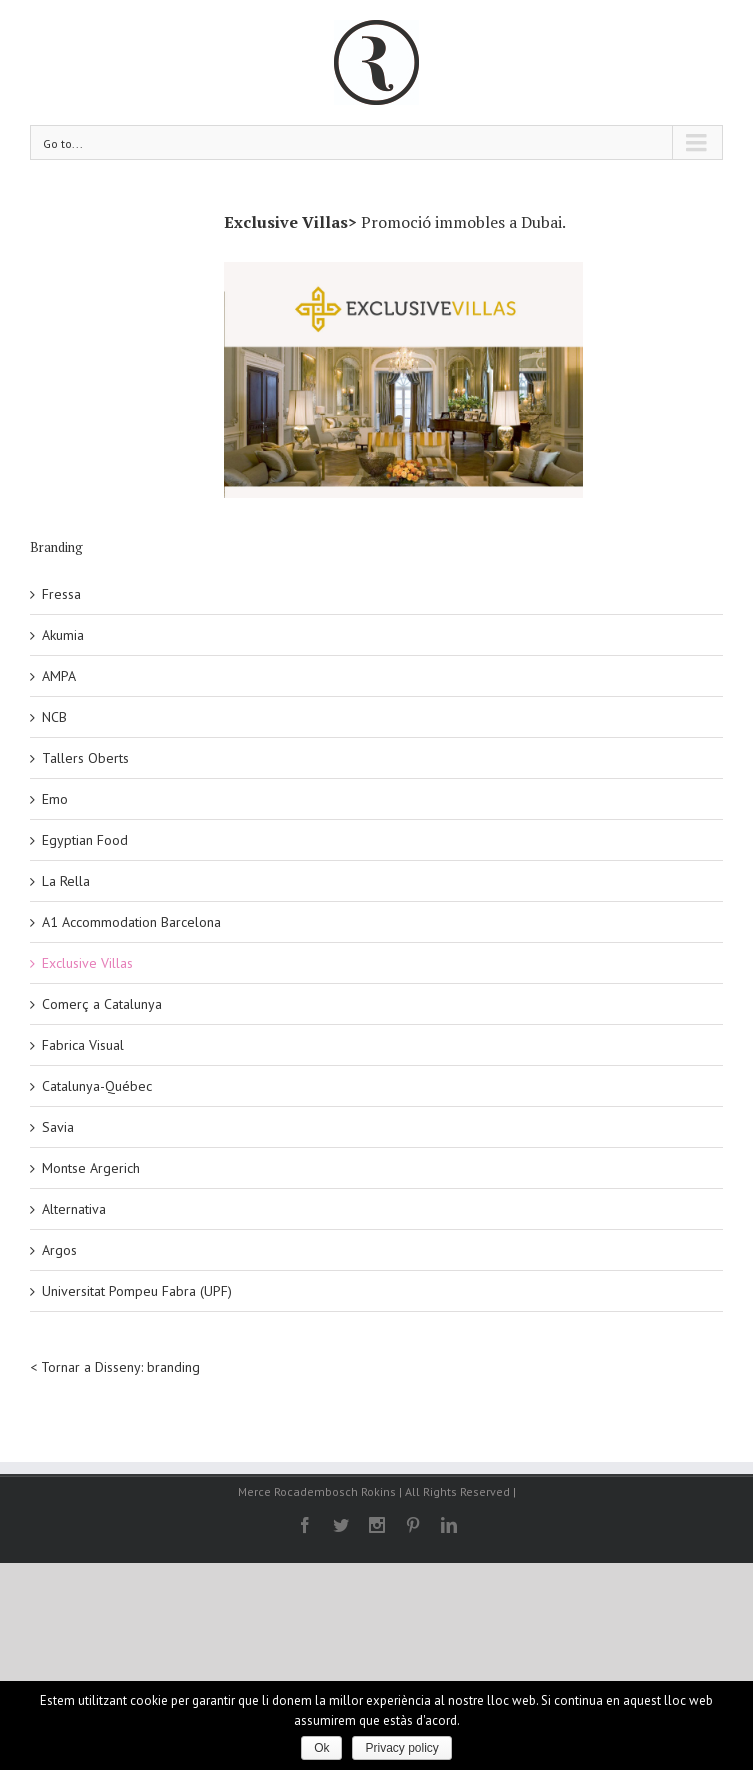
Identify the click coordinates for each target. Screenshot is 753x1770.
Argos (59, 1250)
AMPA (59, 676)
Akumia (63, 635)
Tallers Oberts (85, 758)
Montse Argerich (91, 1168)
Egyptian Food (85, 840)
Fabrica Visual (83, 1045)
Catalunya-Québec (97, 1086)
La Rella (66, 881)
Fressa (61, 594)
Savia (58, 1127)
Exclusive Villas (87, 963)
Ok (321, 1748)
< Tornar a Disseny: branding (115, 1367)
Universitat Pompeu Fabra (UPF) (137, 1291)
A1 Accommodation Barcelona (131, 922)
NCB (54, 717)
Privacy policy (401, 1748)
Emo (55, 799)
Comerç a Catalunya (102, 1004)
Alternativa (74, 1209)
